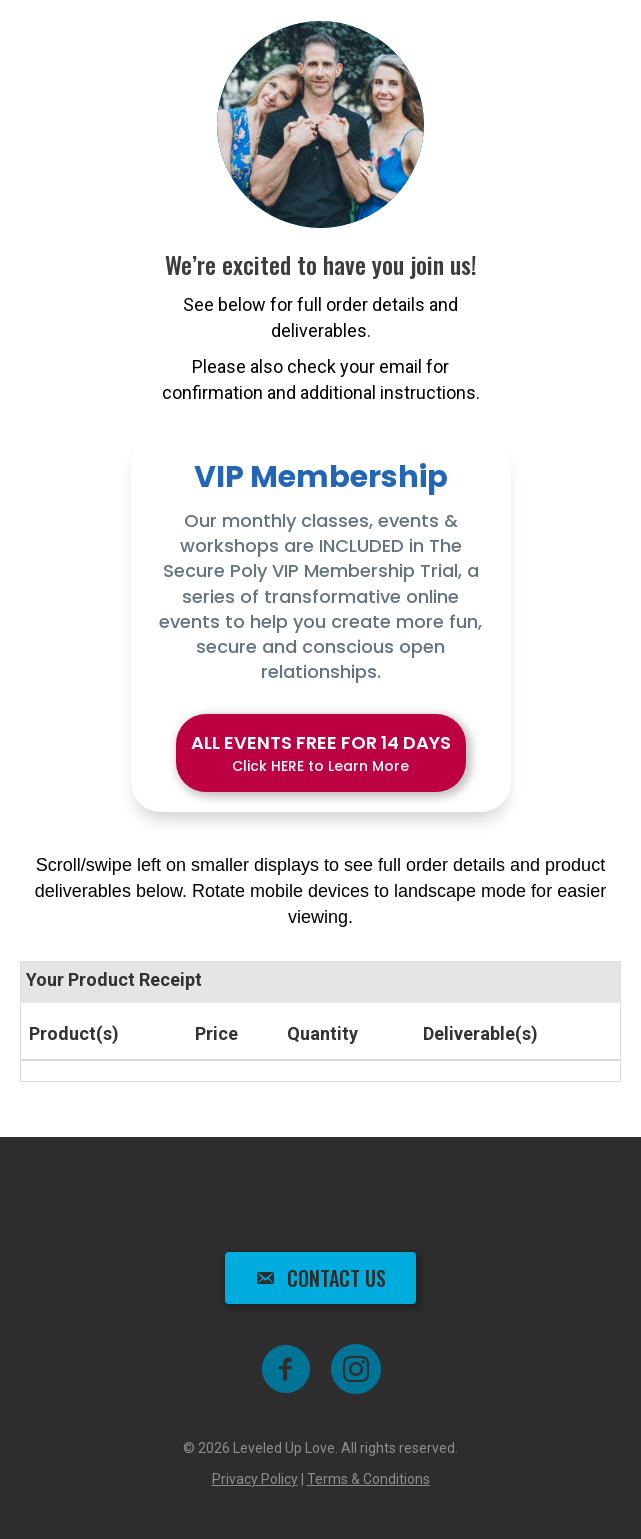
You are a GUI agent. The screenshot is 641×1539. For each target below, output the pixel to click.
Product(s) (74, 1033)
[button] (321, 753)
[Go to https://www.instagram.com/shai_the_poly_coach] (356, 1371)
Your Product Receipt (114, 979)
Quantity (322, 1033)
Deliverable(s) (480, 1033)
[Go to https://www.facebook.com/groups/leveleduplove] (286, 1371)
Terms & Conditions (368, 1479)
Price (216, 1033)
